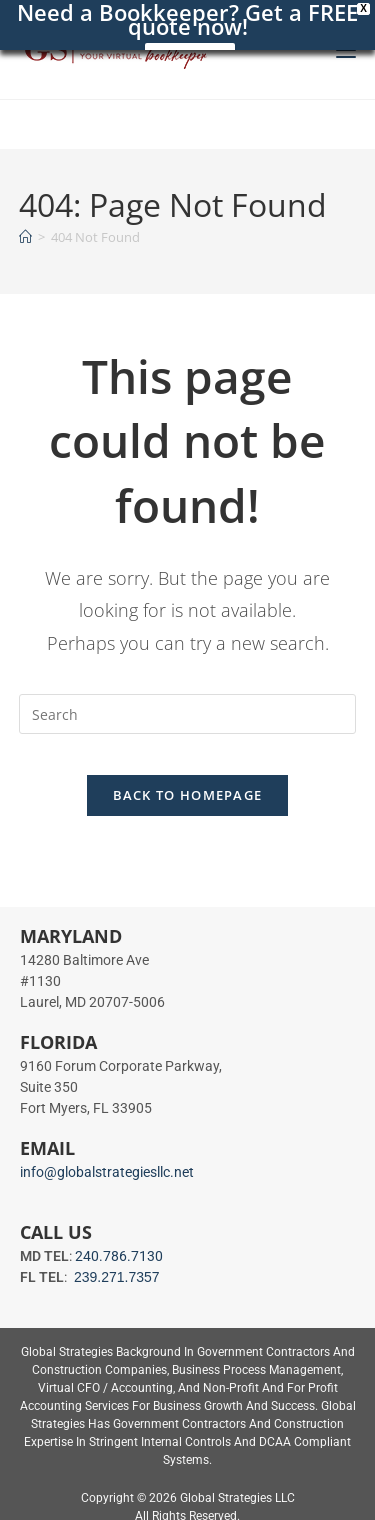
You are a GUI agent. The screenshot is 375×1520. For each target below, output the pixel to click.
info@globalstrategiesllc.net (107, 1172)
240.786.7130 (119, 1256)
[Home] (25, 237)
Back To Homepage (188, 795)
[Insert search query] (188, 714)
